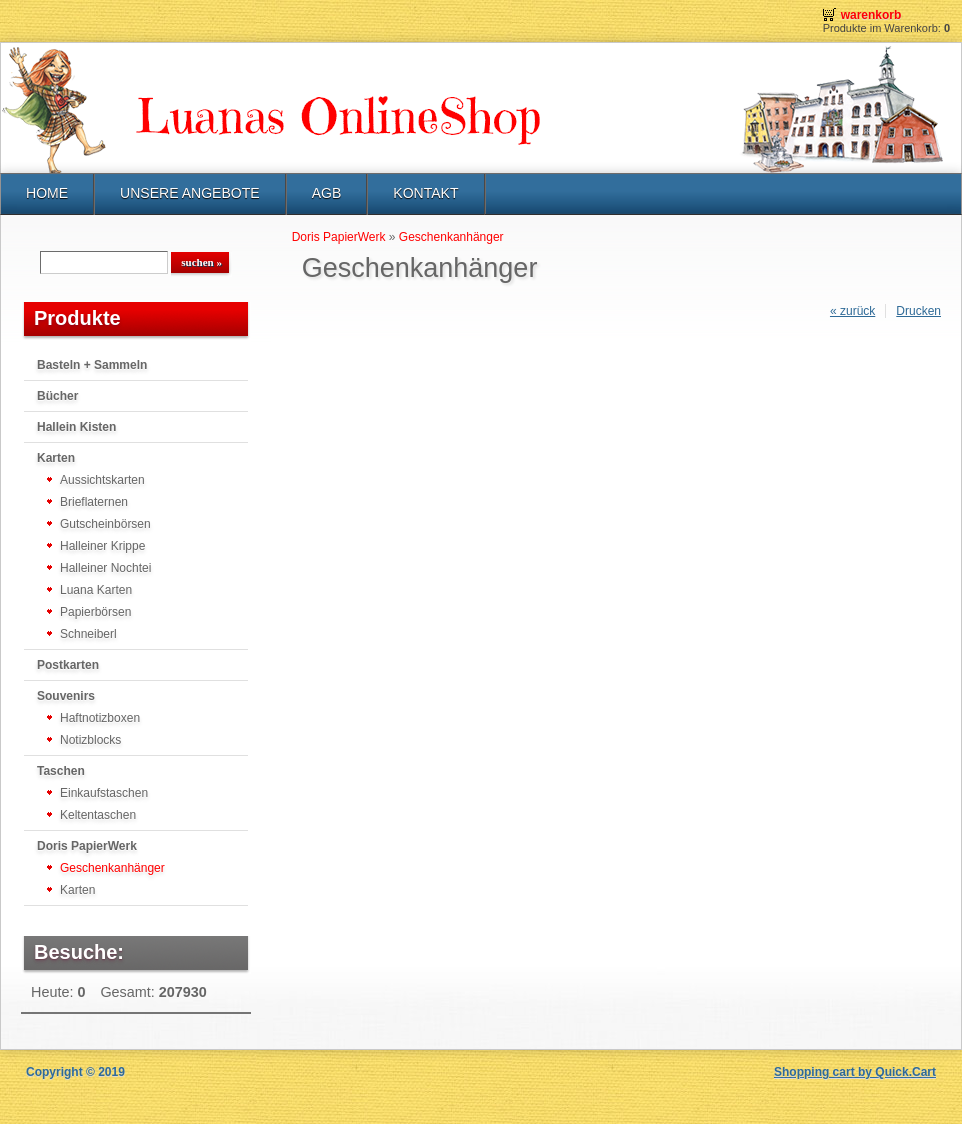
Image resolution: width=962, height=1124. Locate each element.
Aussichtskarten (102, 480)
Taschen (61, 771)
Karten (56, 458)
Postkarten (68, 665)
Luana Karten (96, 590)
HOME (47, 193)
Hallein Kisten (76, 427)
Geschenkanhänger (112, 868)
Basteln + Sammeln (92, 365)
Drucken (918, 311)
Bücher (57, 396)
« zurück (852, 311)
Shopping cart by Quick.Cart (855, 1072)
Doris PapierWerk (87, 846)
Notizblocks (90, 740)
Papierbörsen (95, 612)
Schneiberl (88, 634)
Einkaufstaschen (104, 793)
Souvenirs (66, 696)
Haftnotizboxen (100, 718)
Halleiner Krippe (102, 546)
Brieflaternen (94, 502)
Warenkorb (871, 15)
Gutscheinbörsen (105, 524)
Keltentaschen (98, 815)
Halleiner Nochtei (105, 568)
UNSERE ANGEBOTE (190, 193)
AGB (327, 193)
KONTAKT (425, 193)
